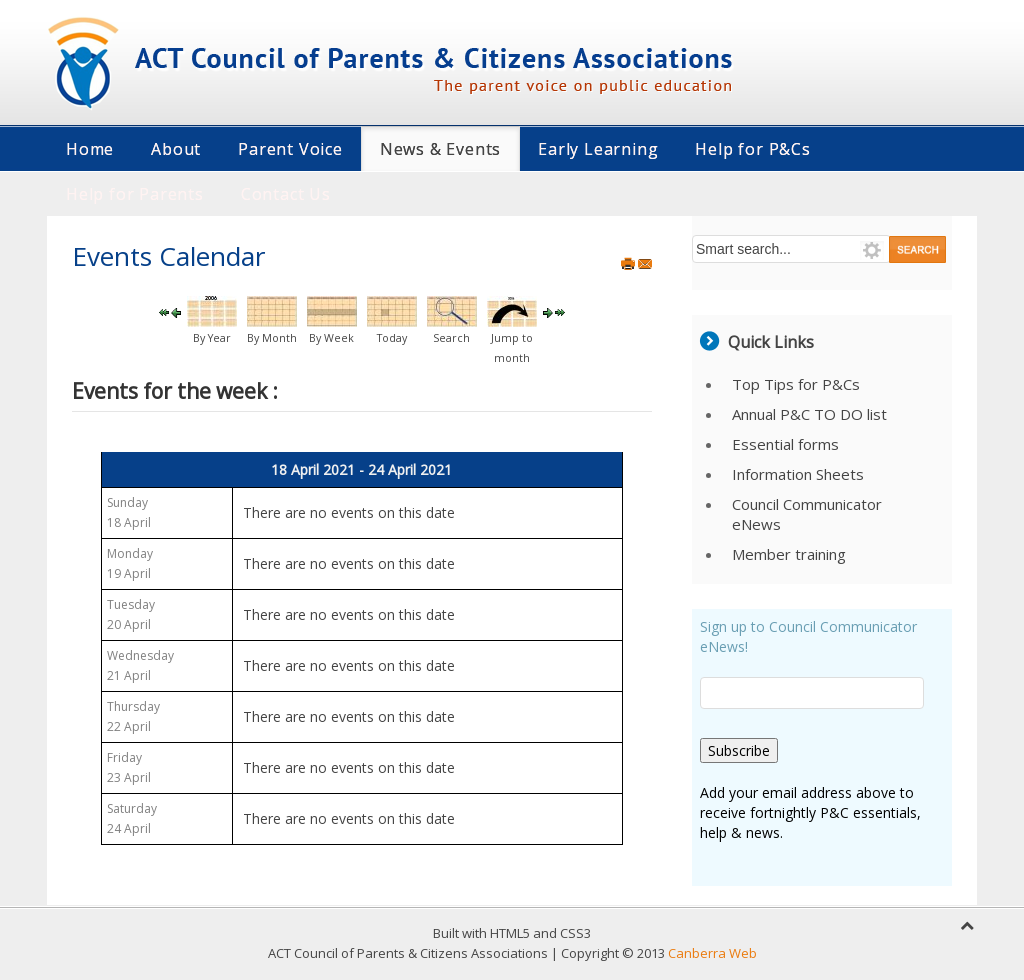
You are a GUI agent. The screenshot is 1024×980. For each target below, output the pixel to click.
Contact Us (286, 194)
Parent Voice (290, 149)
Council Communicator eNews (807, 514)
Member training (789, 554)
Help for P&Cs (752, 149)
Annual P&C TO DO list (809, 414)
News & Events (440, 149)
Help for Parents (135, 194)
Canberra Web (712, 953)
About (176, 149)
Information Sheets (798, 474)
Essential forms (785, 444)
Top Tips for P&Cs (796, 384)
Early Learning (598, 149)
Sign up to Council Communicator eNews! (808, 636)
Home (90, 149)
